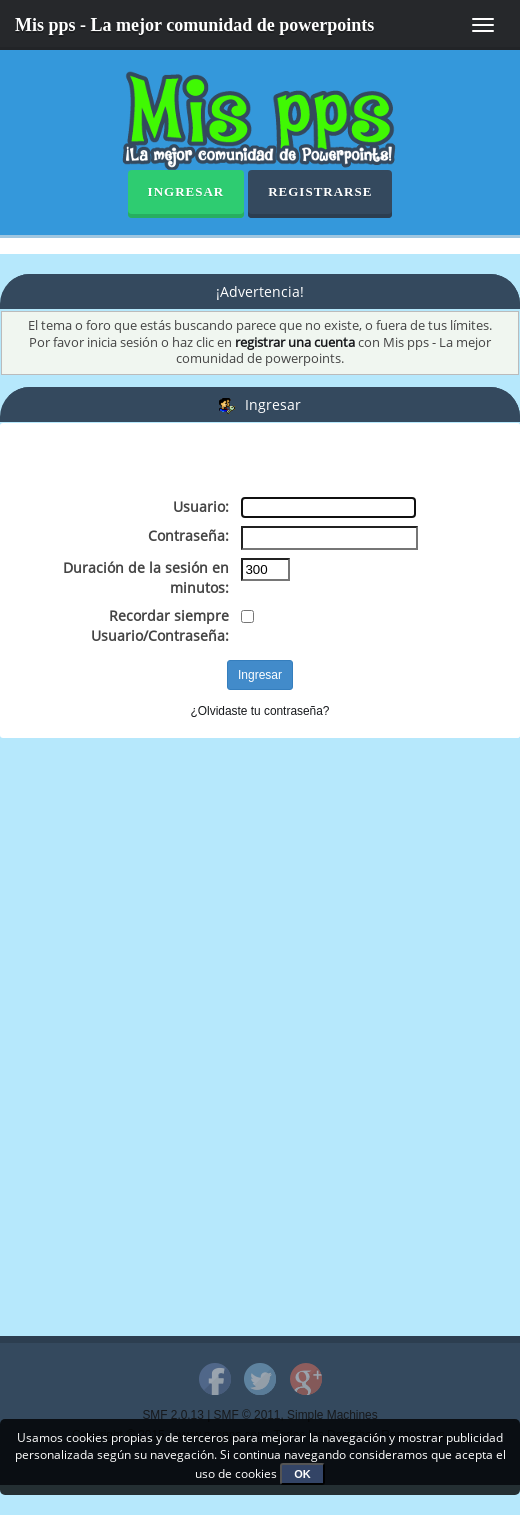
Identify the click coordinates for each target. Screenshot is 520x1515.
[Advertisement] (244, 462)
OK (302, 1474)
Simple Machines (332, 1415)
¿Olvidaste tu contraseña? (260, 711)
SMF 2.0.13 (172, 1415)
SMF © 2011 (247, 1415)
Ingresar (186, 191)
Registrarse (320, 191)
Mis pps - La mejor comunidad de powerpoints (194, 25)
